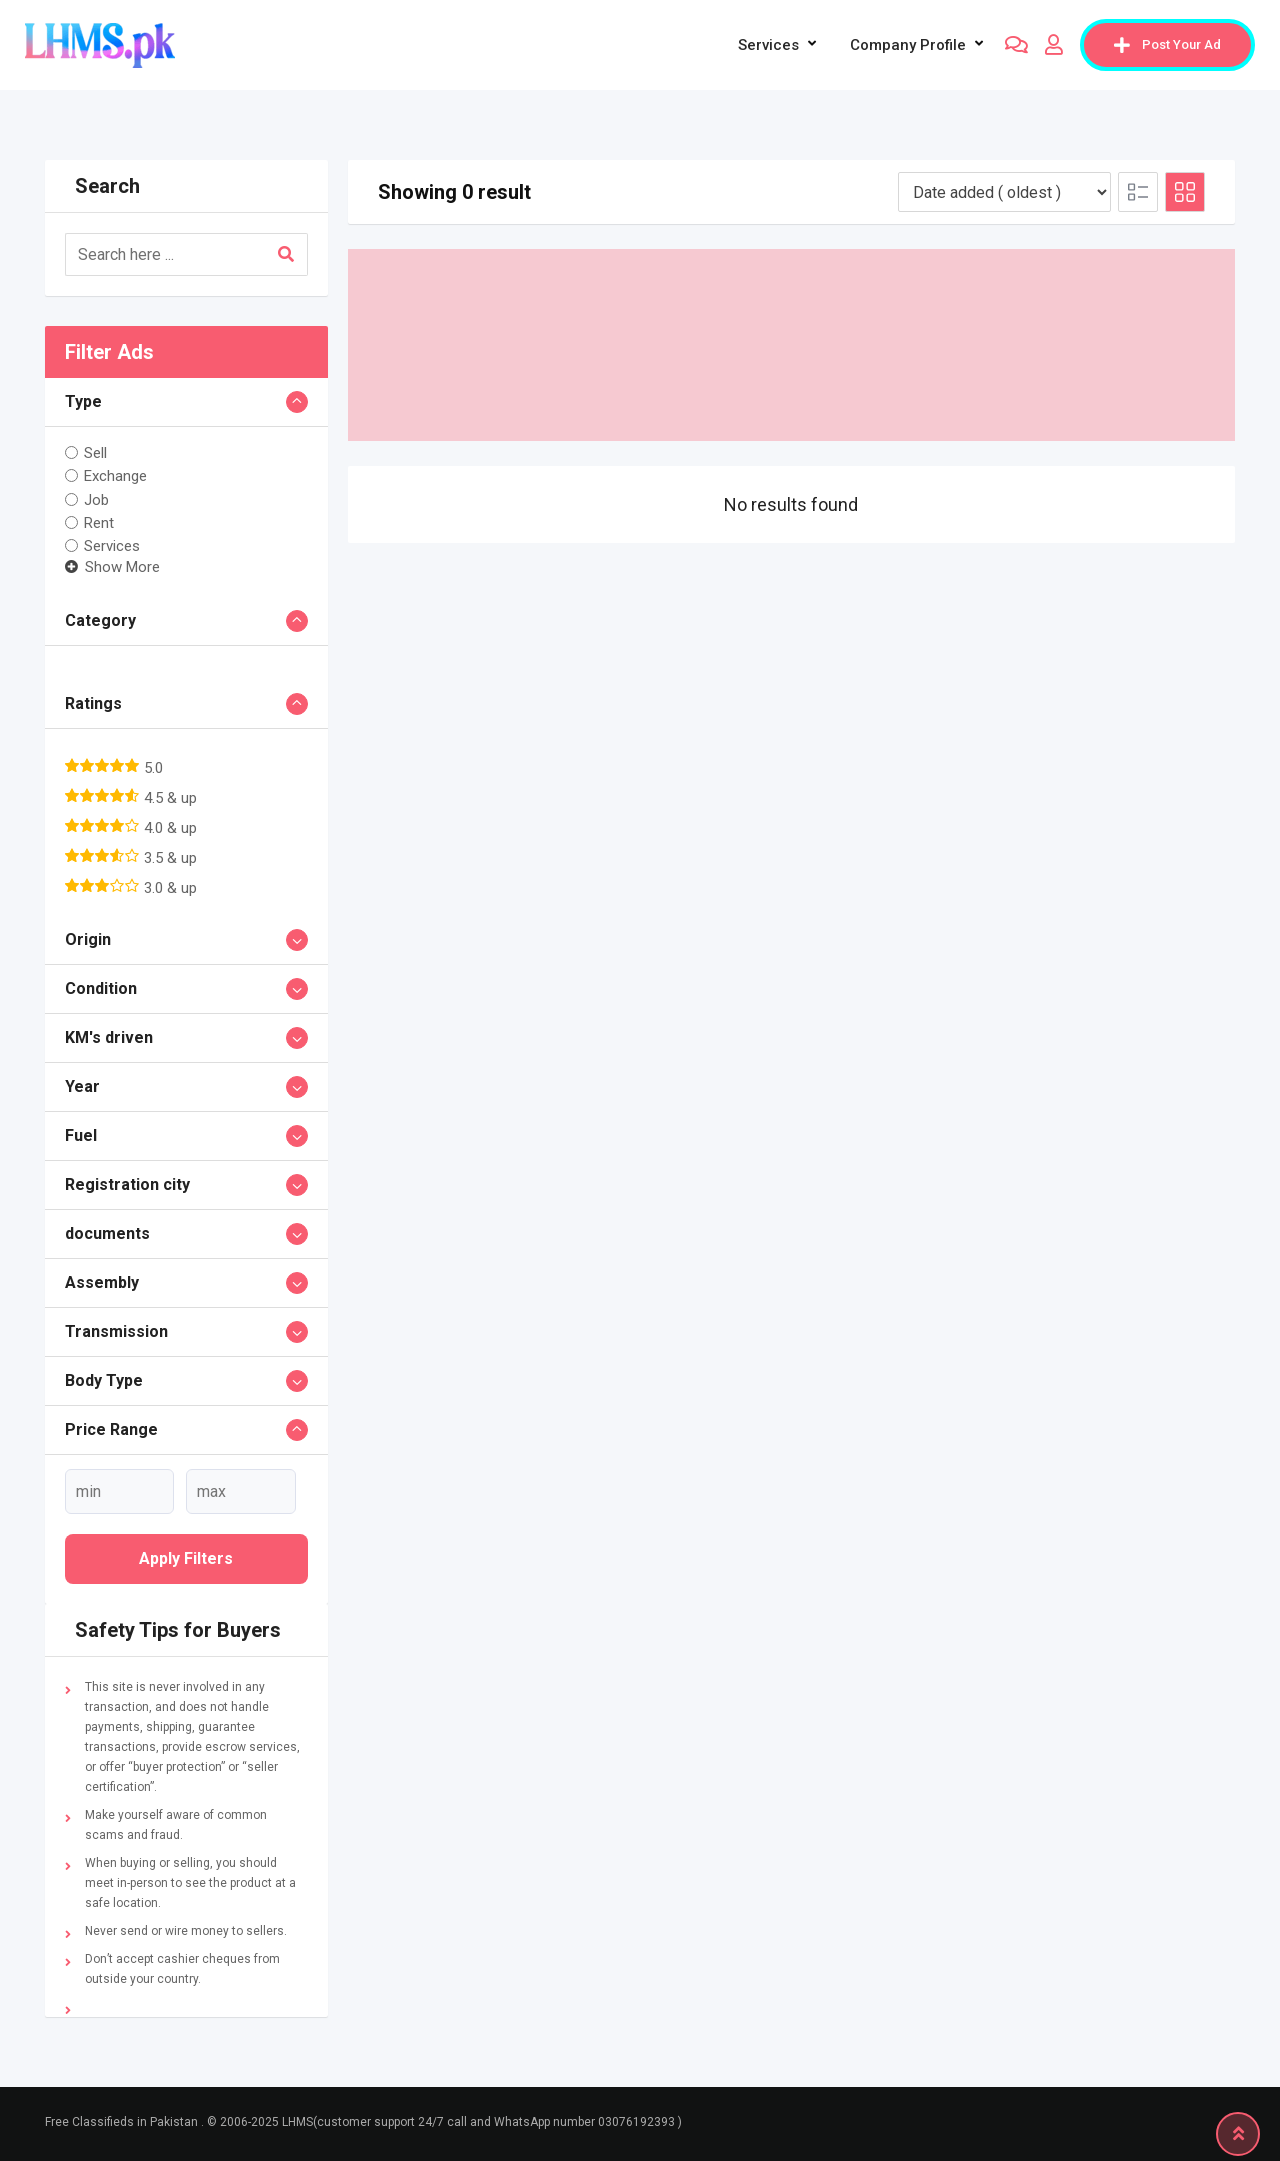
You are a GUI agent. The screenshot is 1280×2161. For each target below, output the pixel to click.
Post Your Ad (1167, 45)
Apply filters (186, 1558)
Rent (99, 523)
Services (768, 45)
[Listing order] (1004, 192)
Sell (95, 453)
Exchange (115, 476)
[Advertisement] (792, 345)
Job (96, 499)
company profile (908, 45)
